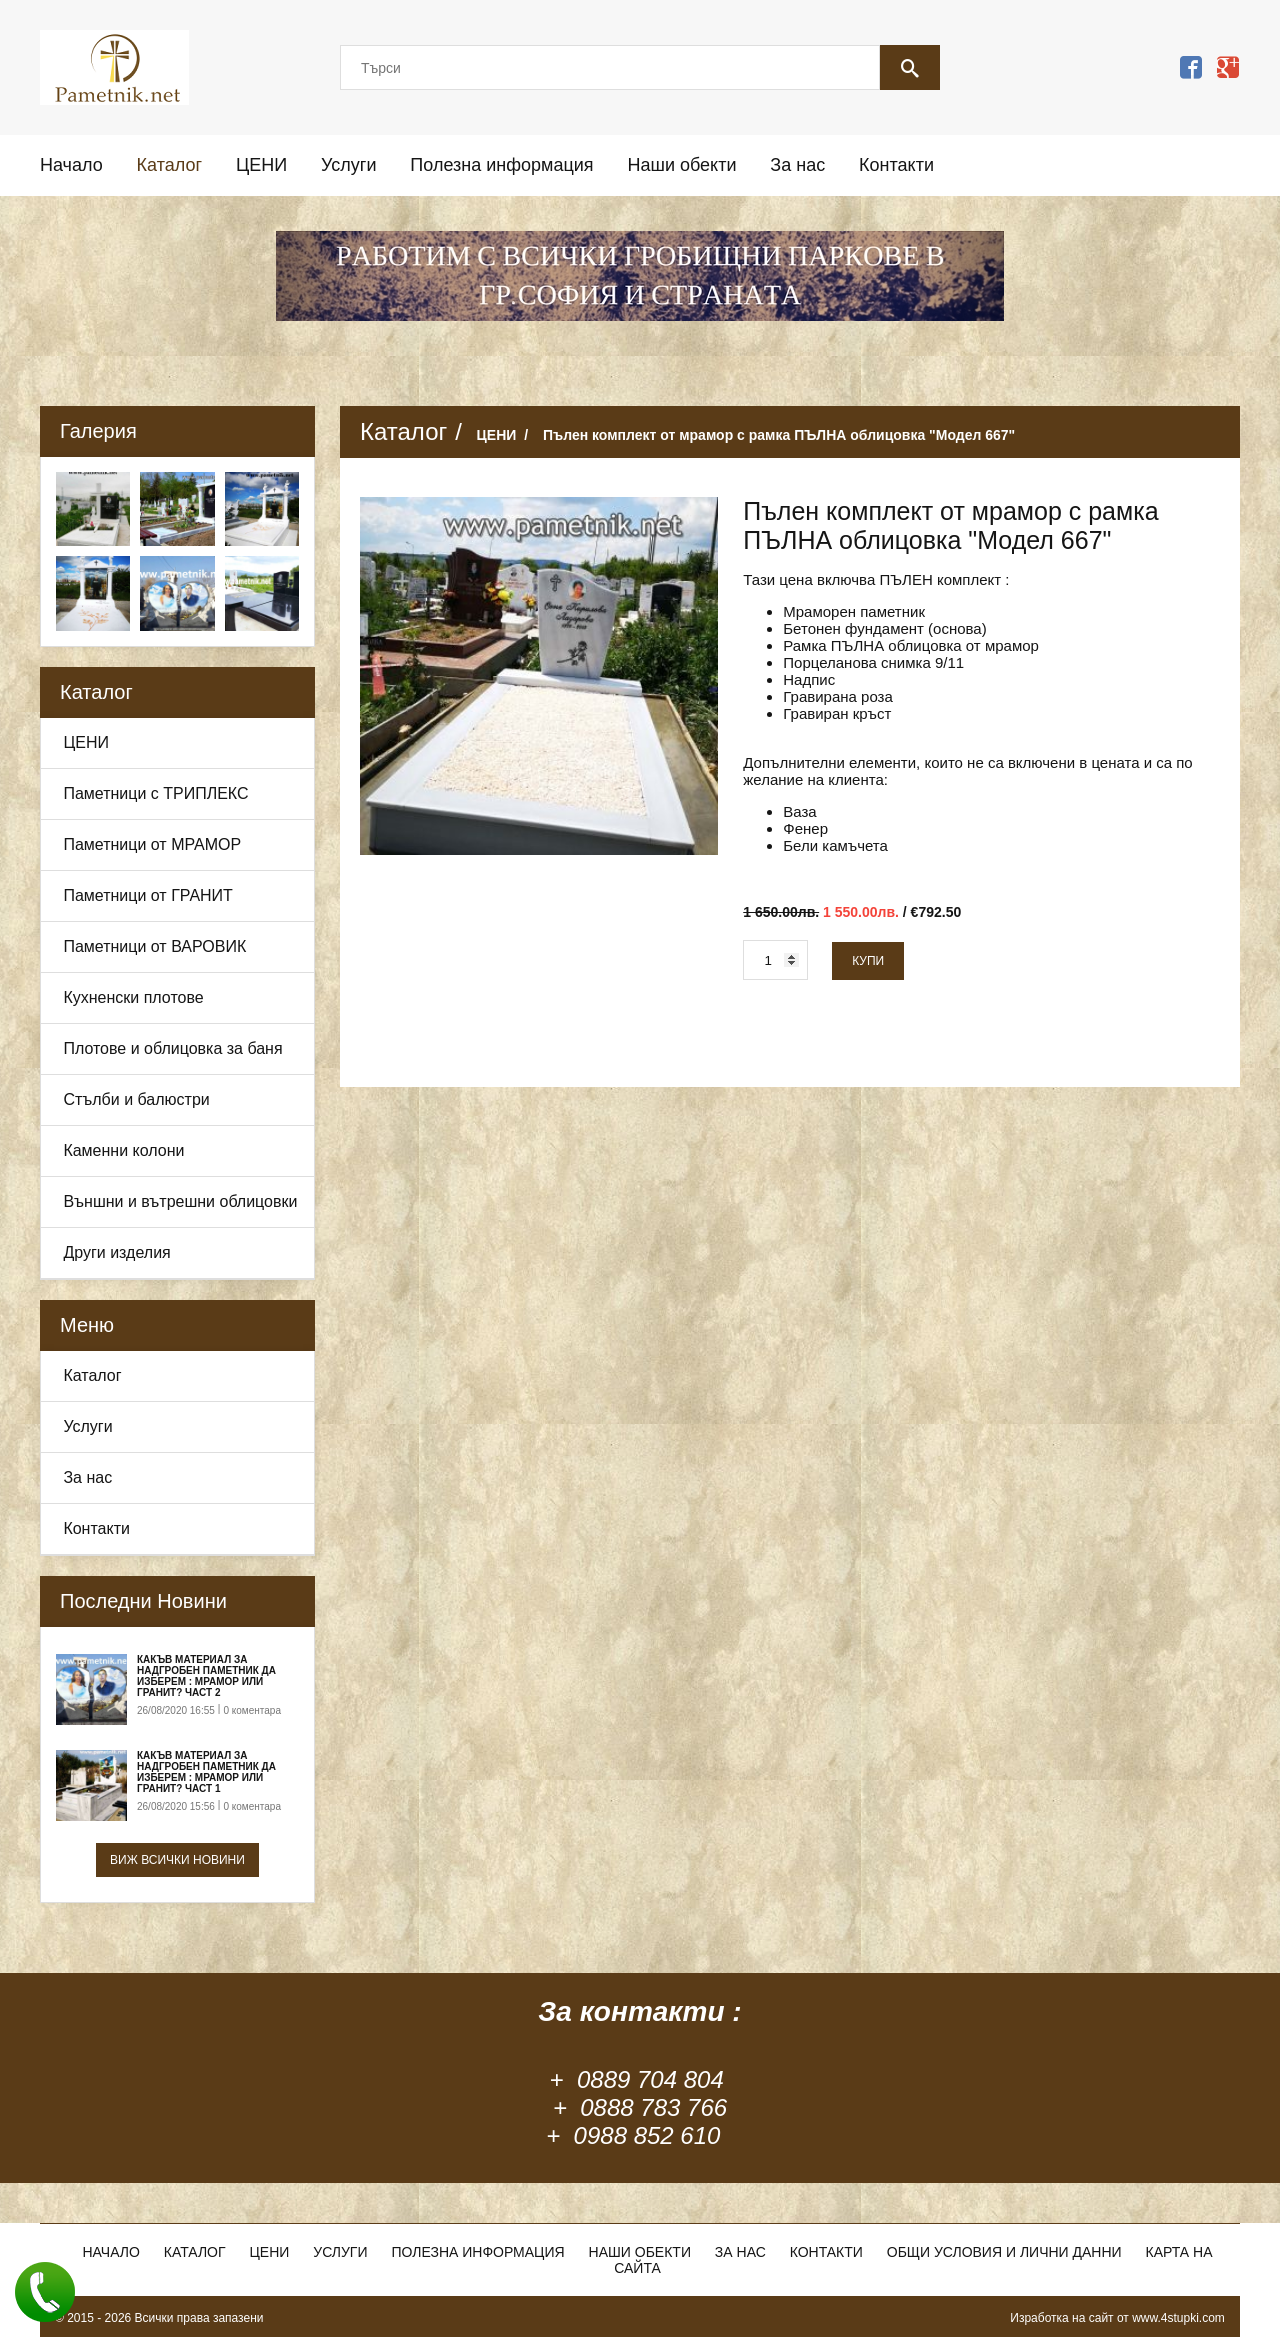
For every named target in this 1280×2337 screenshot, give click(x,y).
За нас (797, 165)
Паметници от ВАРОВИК (154, 946)
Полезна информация (501, 165)
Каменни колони (123, 1150)
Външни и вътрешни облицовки (180, 1201)
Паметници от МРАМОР (152, 844)
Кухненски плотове (133, 997)
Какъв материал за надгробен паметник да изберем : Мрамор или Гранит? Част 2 (206, 1676)
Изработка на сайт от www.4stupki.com (1117, 2318)
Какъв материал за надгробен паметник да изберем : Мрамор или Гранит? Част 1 (206, 1772)
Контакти (896, 165)
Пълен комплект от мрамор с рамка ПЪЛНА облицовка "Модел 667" (779, 435)
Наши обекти (681, 165)
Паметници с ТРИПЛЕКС (155, 793)
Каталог (169, 165)
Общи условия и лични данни (1004, 2252)
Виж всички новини (177, 1860)
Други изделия (116, 1252)
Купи (868, 961)
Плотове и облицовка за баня (172, 1048)
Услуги (348, 165)
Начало (71, 165)
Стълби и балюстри (136, 1099)
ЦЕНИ (261, 165)
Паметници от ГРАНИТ (148, 895)
